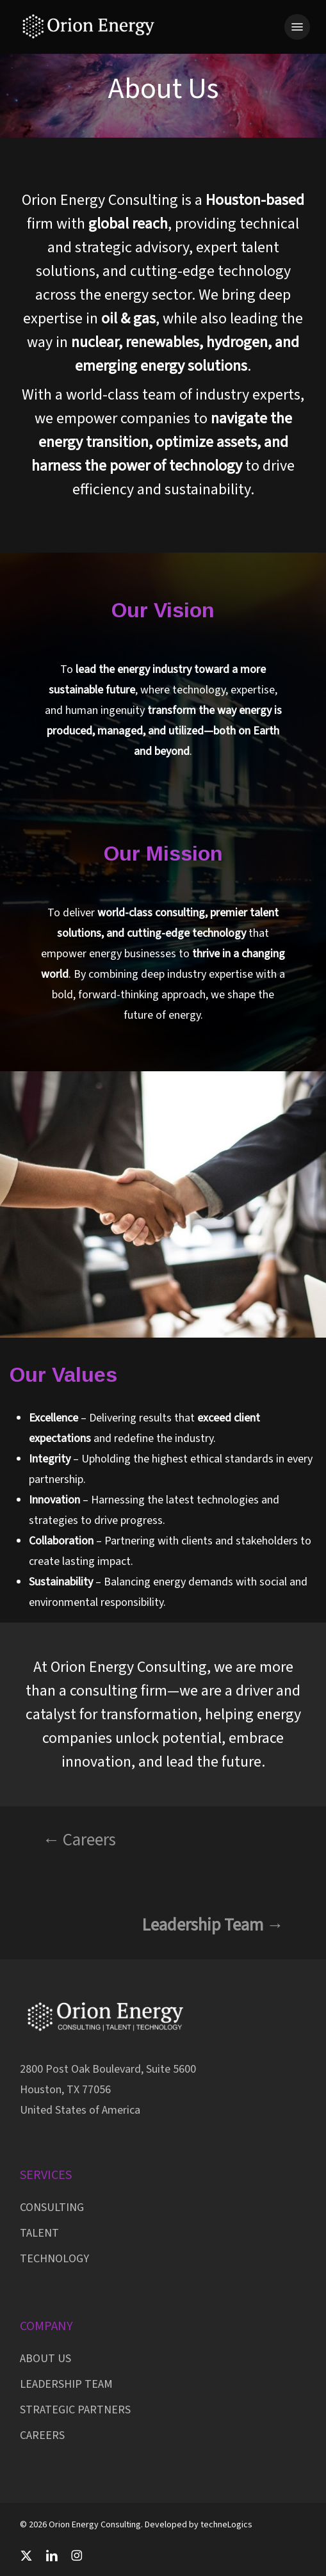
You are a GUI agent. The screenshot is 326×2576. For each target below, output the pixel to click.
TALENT (39, 2233)
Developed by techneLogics (198, 2524)
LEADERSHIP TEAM (66, 2384)
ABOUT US (45, 2359)
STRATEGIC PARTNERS (75, 2410)
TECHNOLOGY (54, 2259)
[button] (297, 26)
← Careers (79, 1839)
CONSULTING (52, 2207)
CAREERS (42, 2435)
